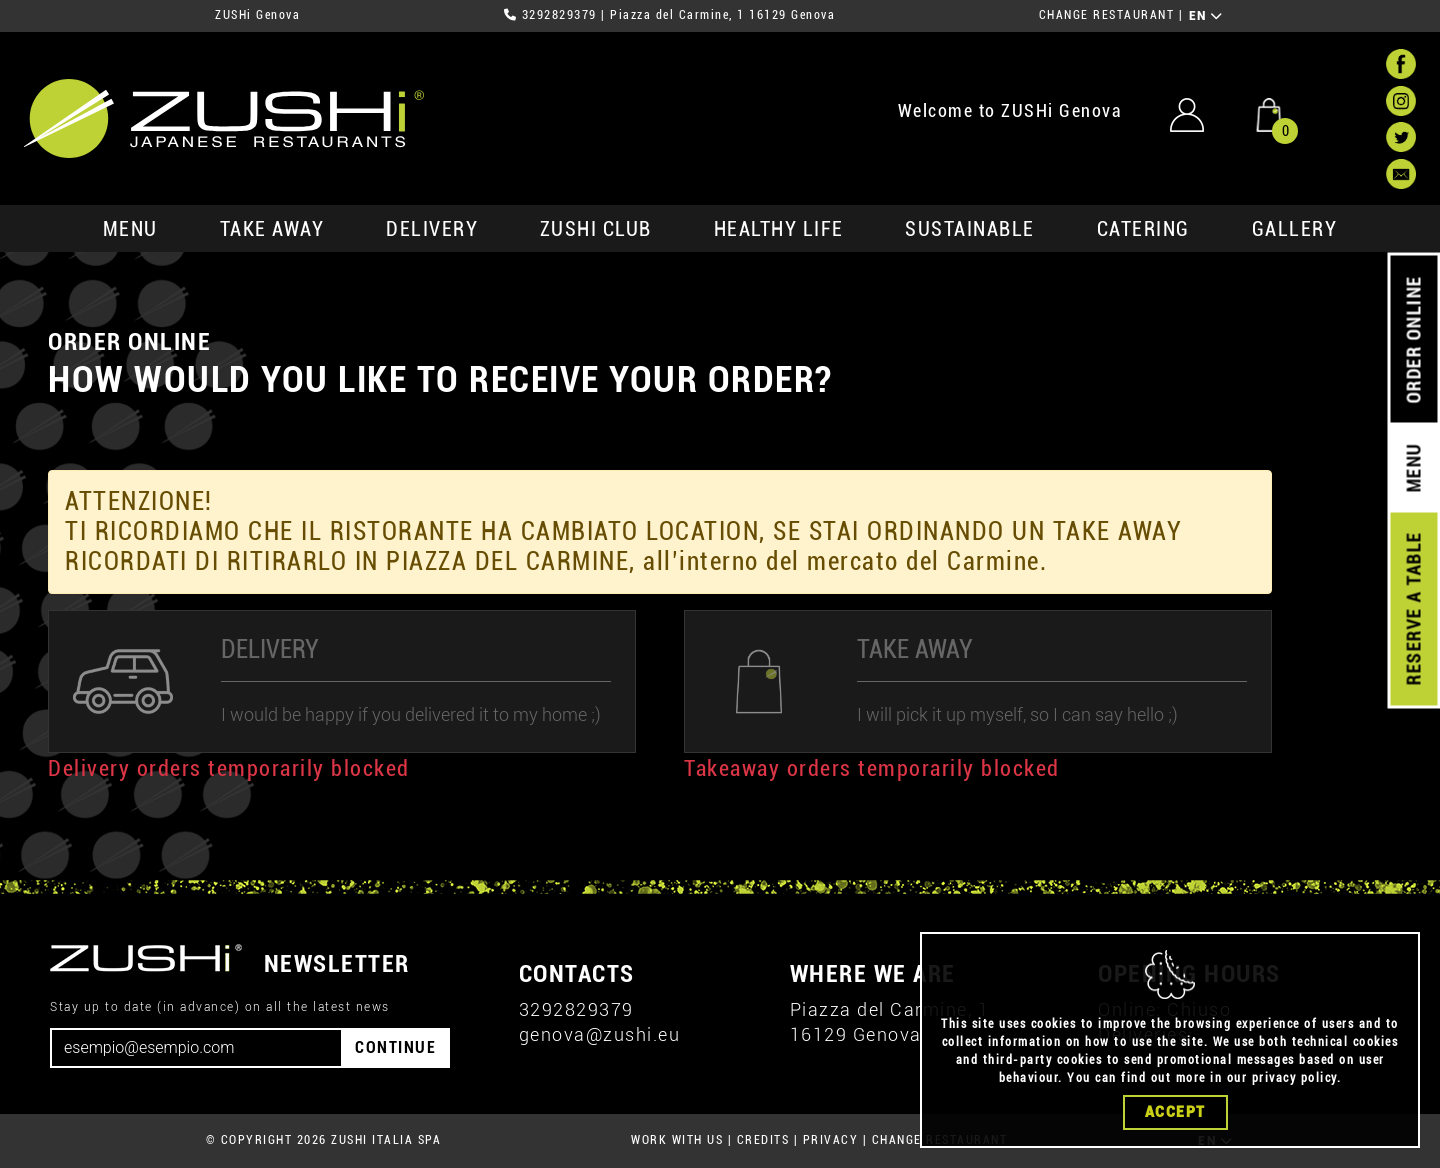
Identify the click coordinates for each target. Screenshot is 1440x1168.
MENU (130, 229)
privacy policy (1294, 1088)
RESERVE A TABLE (1413, 609)
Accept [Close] (1175, 1122)
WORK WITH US (677, 1140)
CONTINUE (395, 1047)
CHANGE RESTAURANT (1107, 15)
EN (1206, 16)
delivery (432, 229)
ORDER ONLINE (1413, 340)
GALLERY (1295, 229)
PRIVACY (831, 1140)
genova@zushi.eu (600, 1034)
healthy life (779, 229)
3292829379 (559, 15)
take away (272, 229)
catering (1143, 229)
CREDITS (763, 1140)
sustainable (970, 229)
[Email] (196, 1048)
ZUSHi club (596, 229)
